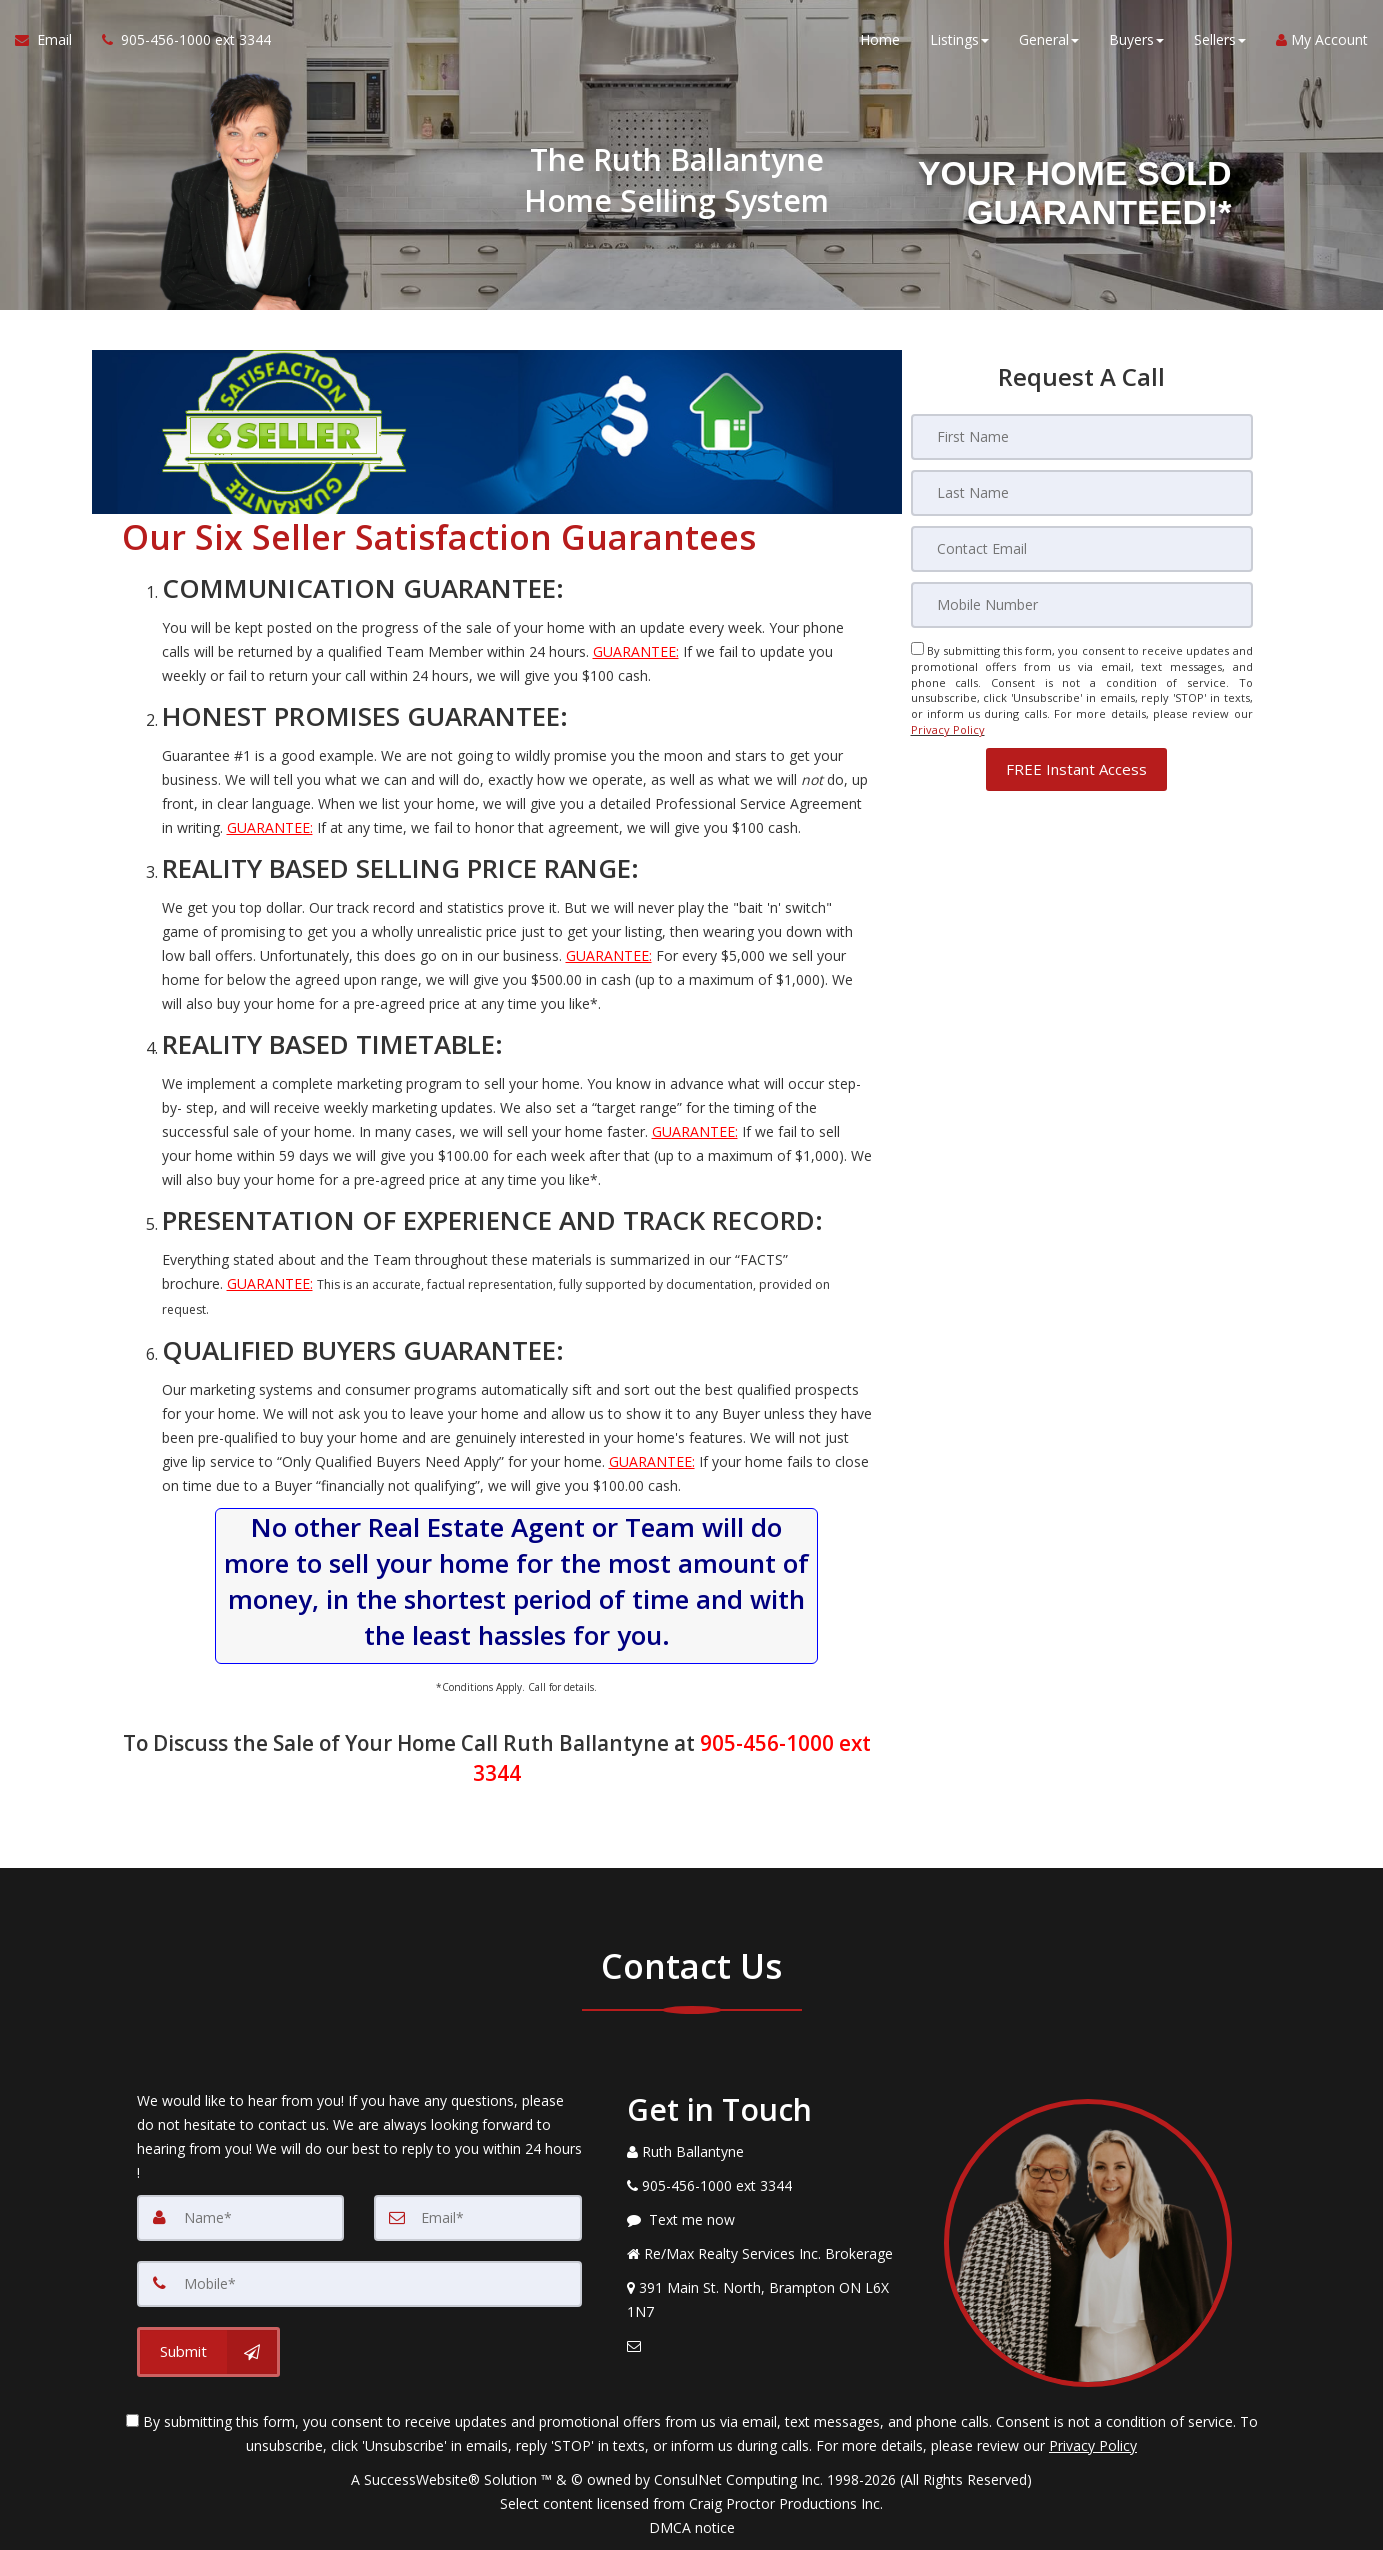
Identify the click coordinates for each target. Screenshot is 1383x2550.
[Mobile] (1082, 605)
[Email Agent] (51, 40)
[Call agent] (179, 40)
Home (880, 39)
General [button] (1049, 39)
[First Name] (1082, 437)
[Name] (241, 2218)
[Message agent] (771, 2220)
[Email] (1082, 549)
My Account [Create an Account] (1322, 39)
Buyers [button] (1136, 39)
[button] (1076, 769)
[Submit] (208, 2352)
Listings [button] (959, 39)
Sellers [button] (1220, 39)
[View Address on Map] (771, 2300)
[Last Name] (1082, 493)
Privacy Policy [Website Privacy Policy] (948, 729)
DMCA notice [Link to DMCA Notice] (692, 2527)
